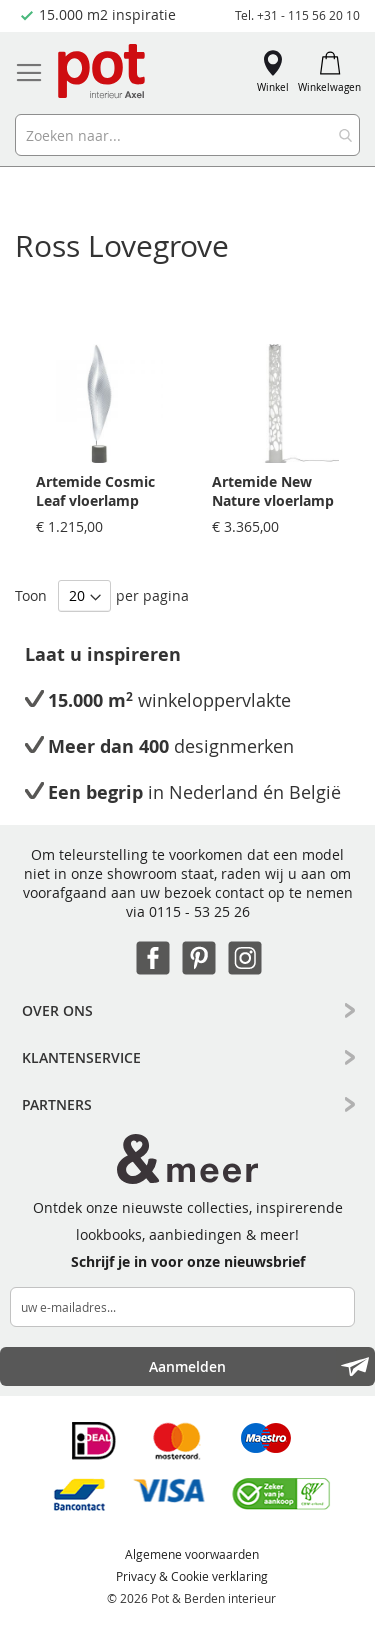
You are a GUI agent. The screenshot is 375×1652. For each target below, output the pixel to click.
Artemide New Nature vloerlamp (273, 491)
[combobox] (187, 135)
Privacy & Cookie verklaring (192, 1576)
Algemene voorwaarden (192, 1554)
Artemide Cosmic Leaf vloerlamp (95, 491)
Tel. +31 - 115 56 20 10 (297, 15)
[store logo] (103, 72)
